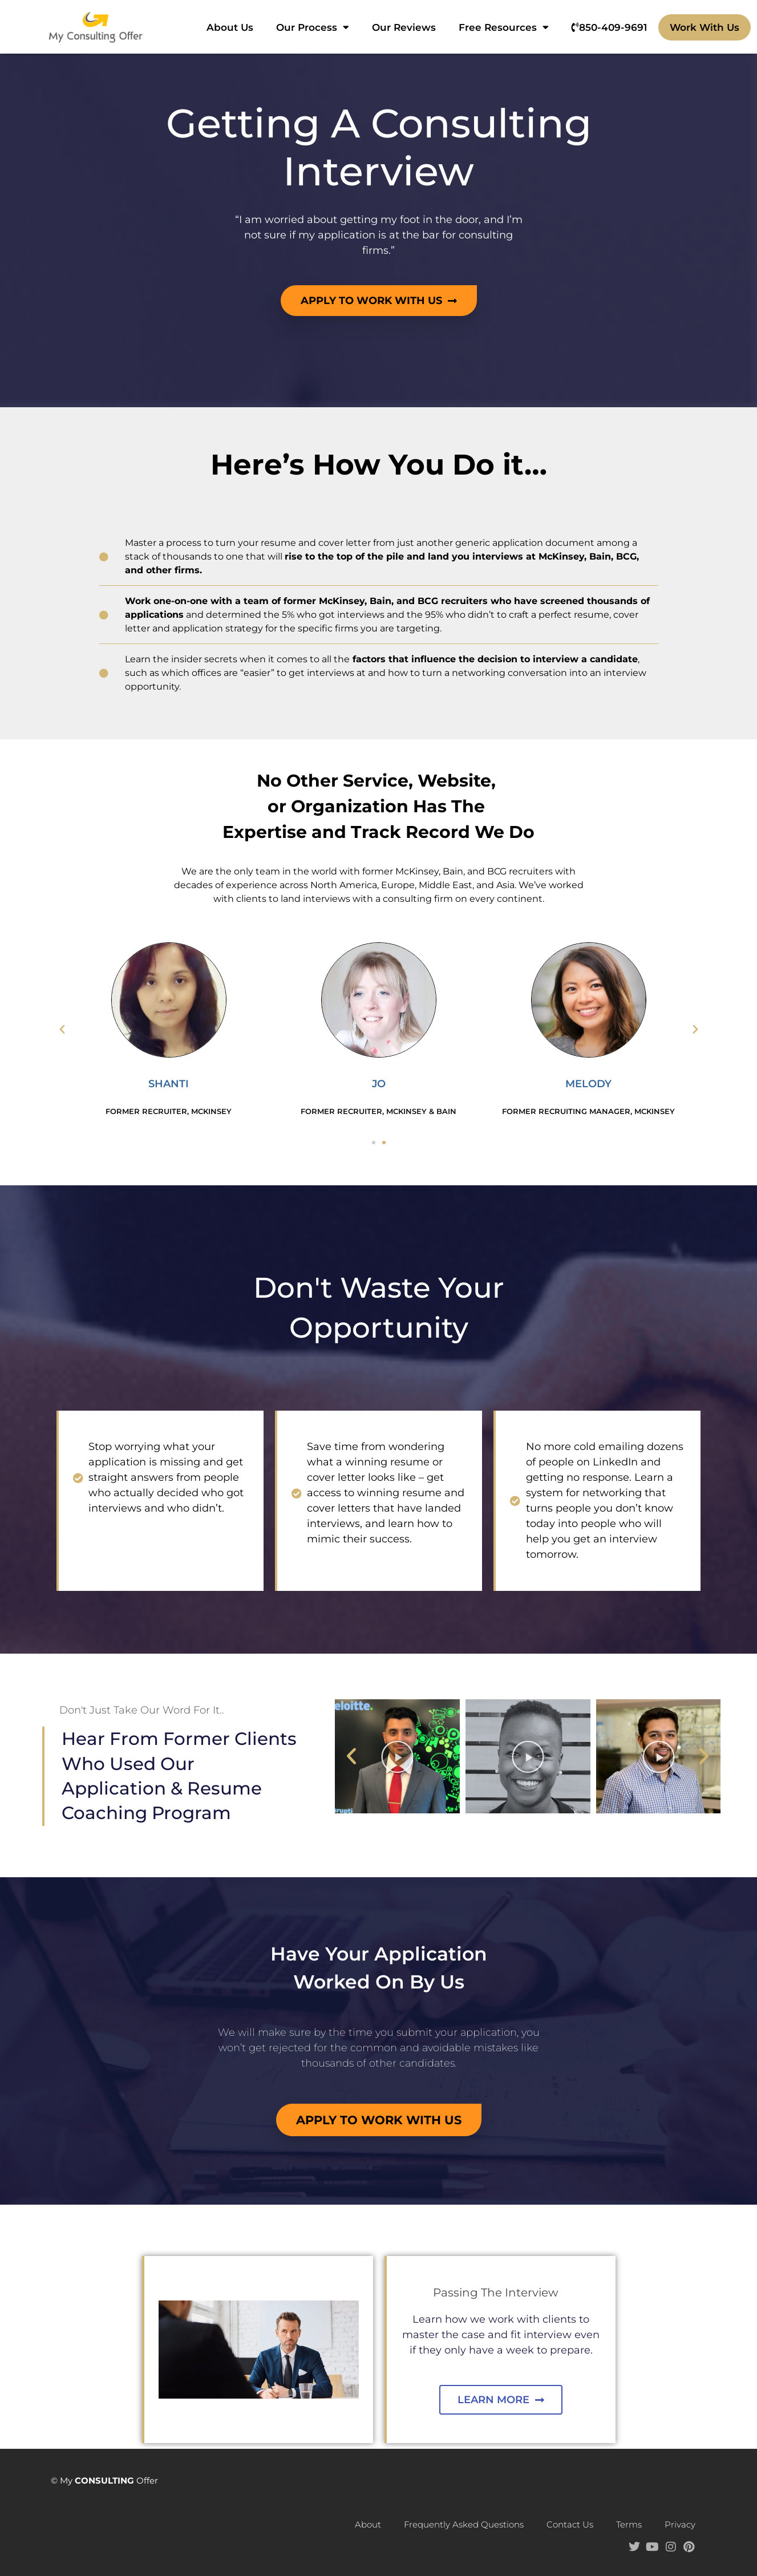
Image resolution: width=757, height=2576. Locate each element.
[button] (62, 1029)
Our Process (312, 27)
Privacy (680, 2524)
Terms (629, 2524)
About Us (230, 27)
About (368, 2524)
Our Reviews (404, 27)
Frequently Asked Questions (464, 2524)
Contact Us (570, 2524)
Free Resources (504, 27)
